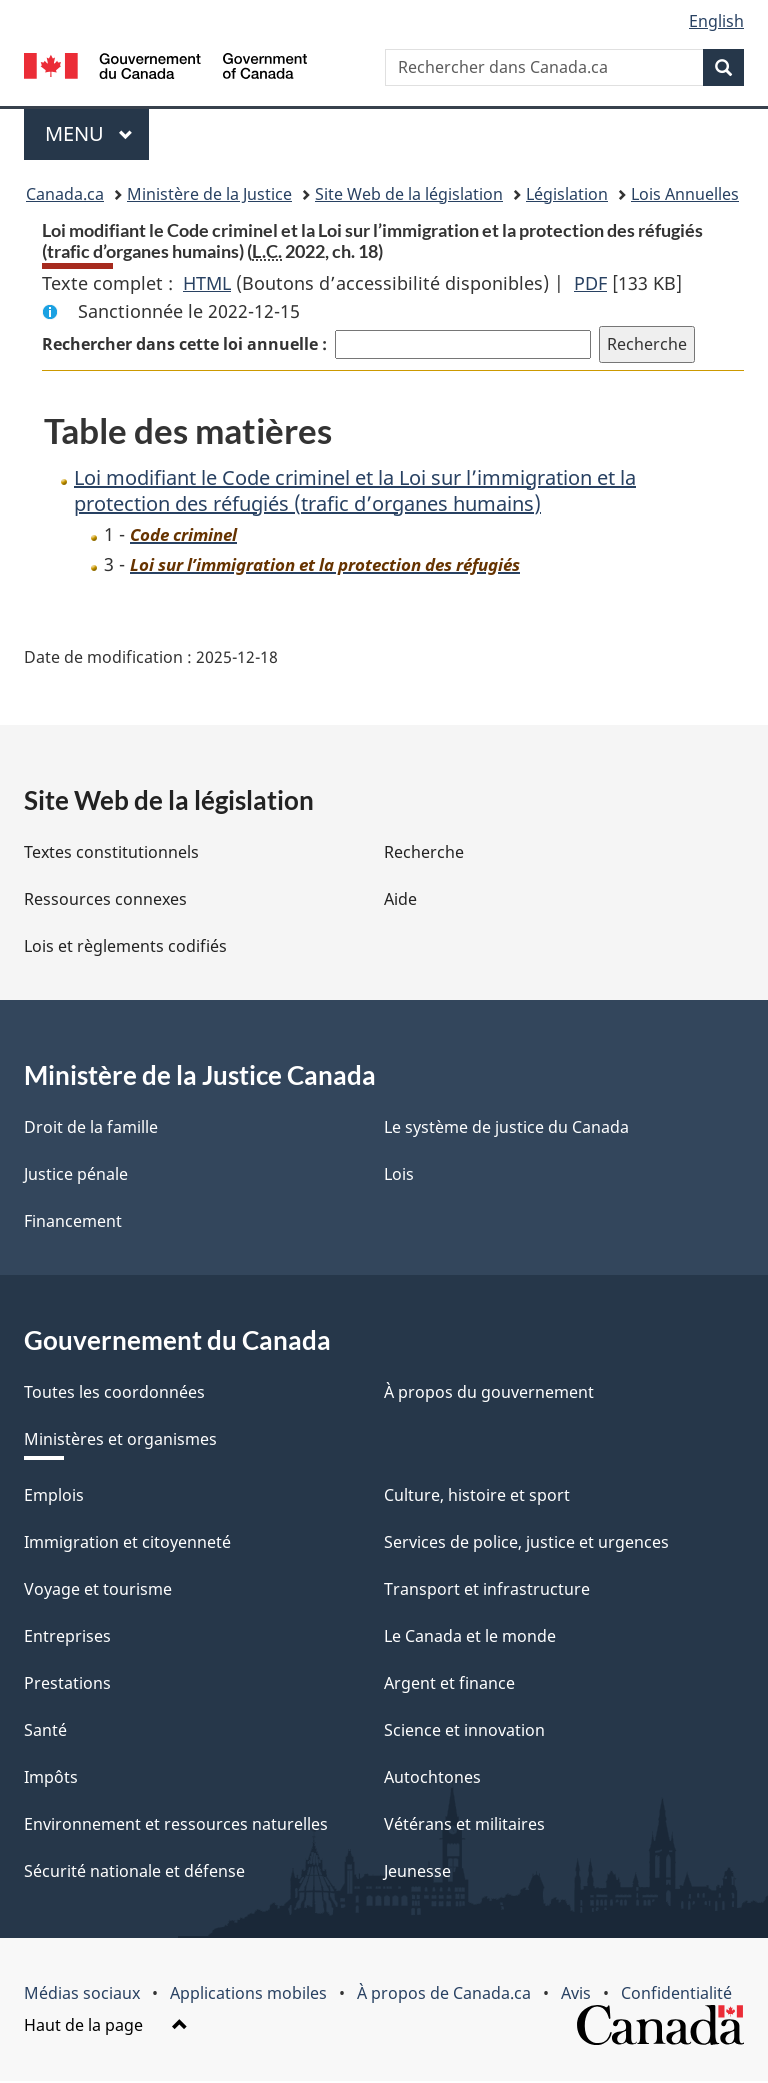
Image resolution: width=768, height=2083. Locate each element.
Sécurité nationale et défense (134, 1871)
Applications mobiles (248, 1993)
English (716, 21)
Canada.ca (65, 194)
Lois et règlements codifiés (125, 946)
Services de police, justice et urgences (526, 1542)
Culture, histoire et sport (477, 1495)
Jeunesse (417, 1871)
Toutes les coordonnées (114, 1392)
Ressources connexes (105, 899)
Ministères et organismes (120, 1439)
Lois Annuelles (685, 194)
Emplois (54, 1495)
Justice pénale (76, 1174)
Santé (45, 1730)
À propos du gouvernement (489, 1392)
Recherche (424, 852)
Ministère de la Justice (209, 194)
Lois (399, 1174)
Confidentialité (676, 1993)
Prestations (67, 1683)
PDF (590, 283)
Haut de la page (106, 2025)
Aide (400, 899)
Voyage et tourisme (98, 1589)
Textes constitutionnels (111, 852)
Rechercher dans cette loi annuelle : (184, 344)
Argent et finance (449, 1683)
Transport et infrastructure (487, 1589)
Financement (73, 1221)
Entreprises (67, 1636)
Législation (567, 194)
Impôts (51, 1777)
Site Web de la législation (409, 194)
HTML (207, 283)
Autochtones (432, 1777)
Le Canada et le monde (470, 1636)
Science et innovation (464, 1730)
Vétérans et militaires (464, 1824)
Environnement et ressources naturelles (176, 1824)
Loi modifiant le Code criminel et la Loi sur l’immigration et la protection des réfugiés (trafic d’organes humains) (355, 490)
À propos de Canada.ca (444, 1993)
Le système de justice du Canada (506, 1127)
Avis (576, 1993)
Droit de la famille (91, 1127)
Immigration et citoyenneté (127, 1542)
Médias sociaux (82, 1993)
